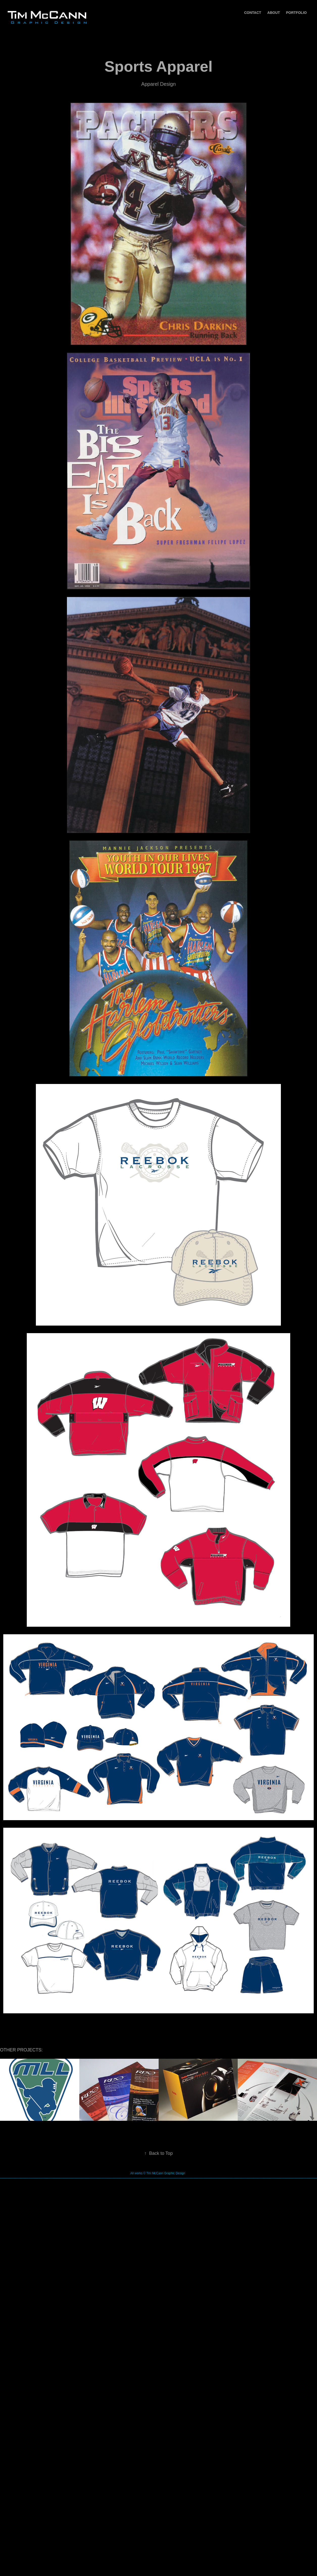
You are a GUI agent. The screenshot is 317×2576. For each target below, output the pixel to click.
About (273, 13)
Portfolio (296, 13)
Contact (252, 13)
